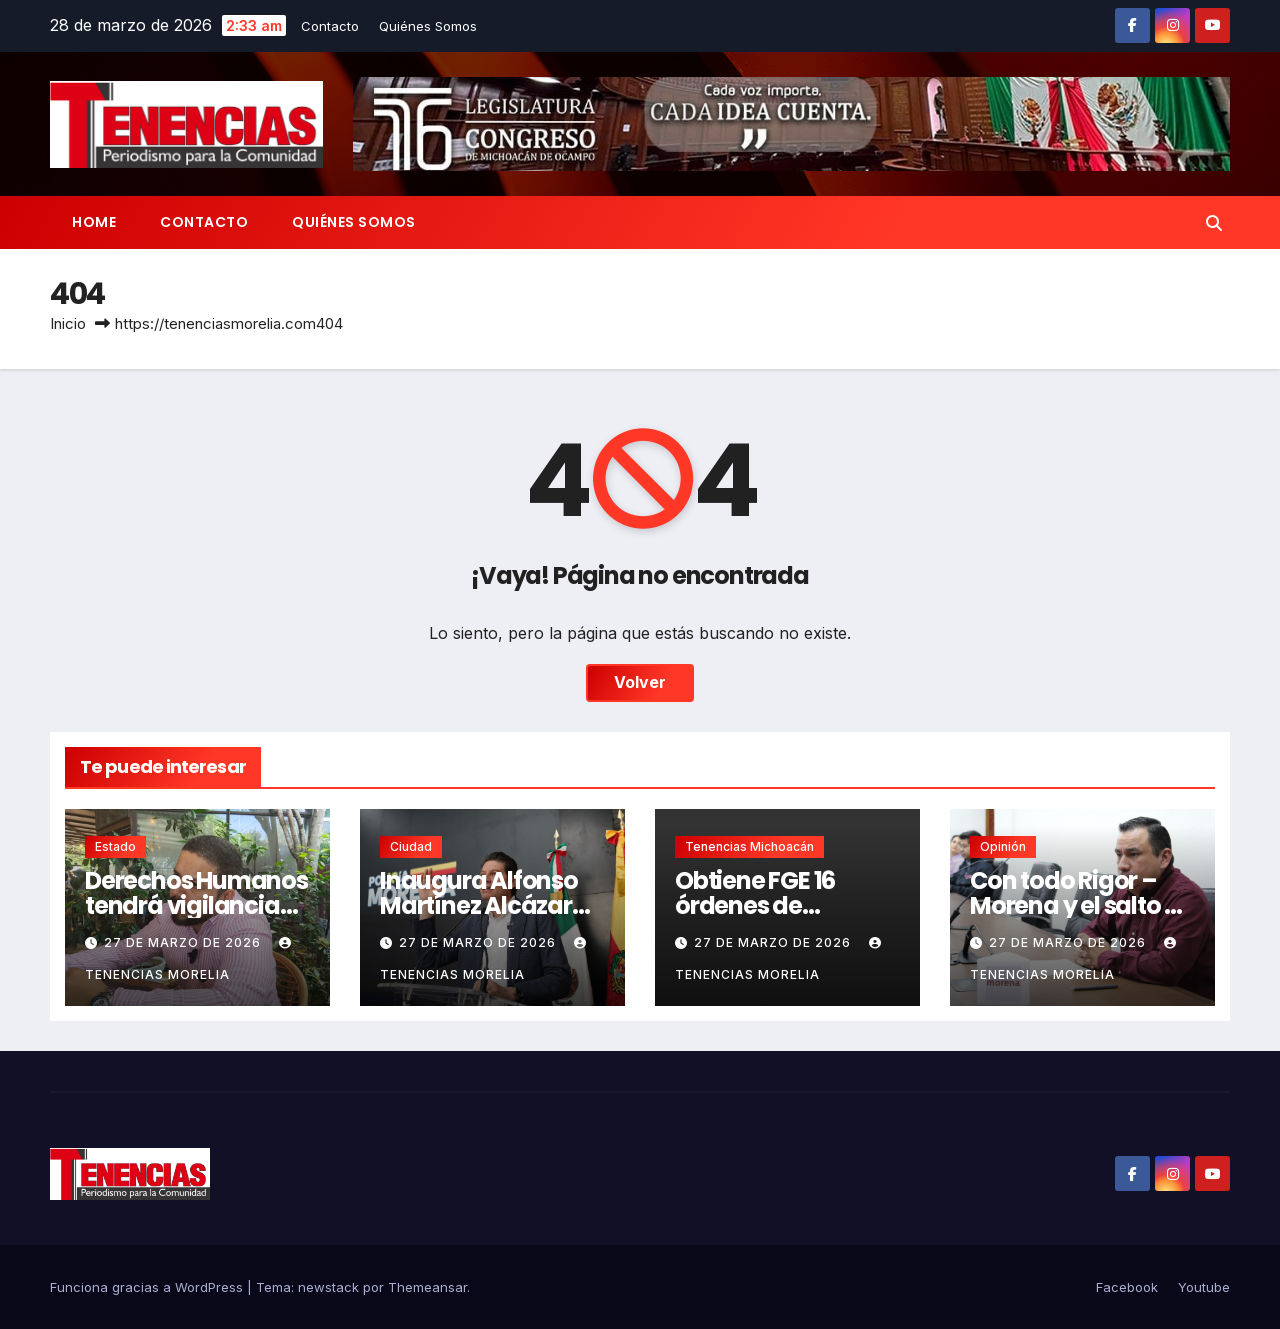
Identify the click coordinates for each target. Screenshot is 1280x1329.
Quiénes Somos (428, 26)
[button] (1214, 223)
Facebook (1127, 1287)
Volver (640, 683)
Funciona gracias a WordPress (148, 1287)
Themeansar (427, 1287)
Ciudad (411, 846)
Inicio (68, 323)
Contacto (330, 26)
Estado (115, 846)
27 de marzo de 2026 (184, 942)
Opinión (1003, 846)
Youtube (1204, 1287)
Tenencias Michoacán (749, 846)
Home (94, 222)
